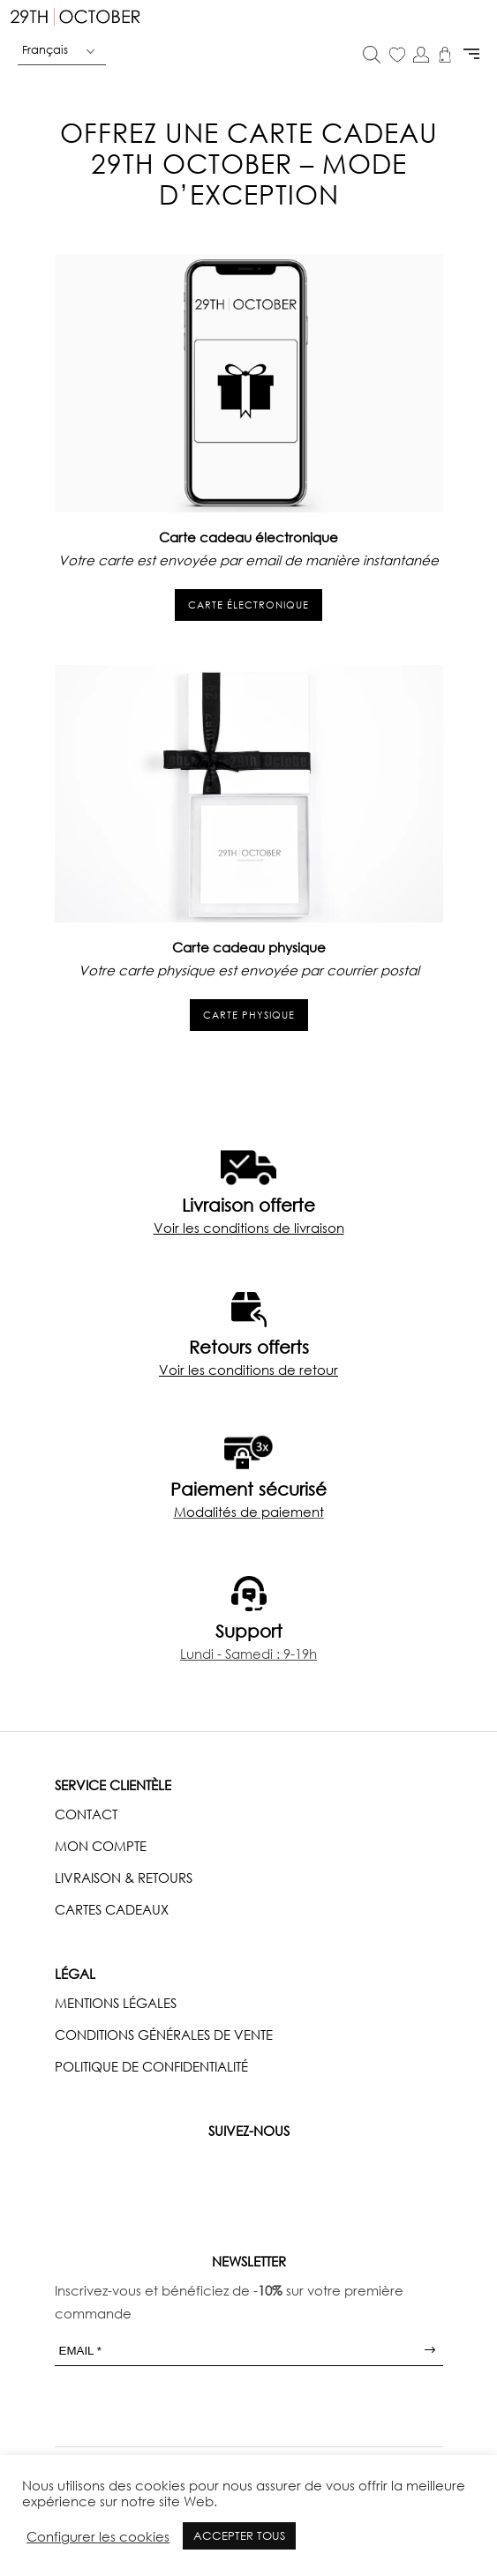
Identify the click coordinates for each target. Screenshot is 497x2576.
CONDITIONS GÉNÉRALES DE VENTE (164, 2034)
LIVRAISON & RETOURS (123, 1877)
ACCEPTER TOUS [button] (239, 2535)
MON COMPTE (101, 1846)
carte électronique (248, 604)
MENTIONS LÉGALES (116, 2003)
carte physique (249, 1014)
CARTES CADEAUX (112, 1909)
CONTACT (86, 1814)
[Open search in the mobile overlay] (371, 56)
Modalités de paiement (249, 1511)
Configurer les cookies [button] (97, 2536)
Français (45, 49)
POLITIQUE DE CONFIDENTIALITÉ (151, 2066)
